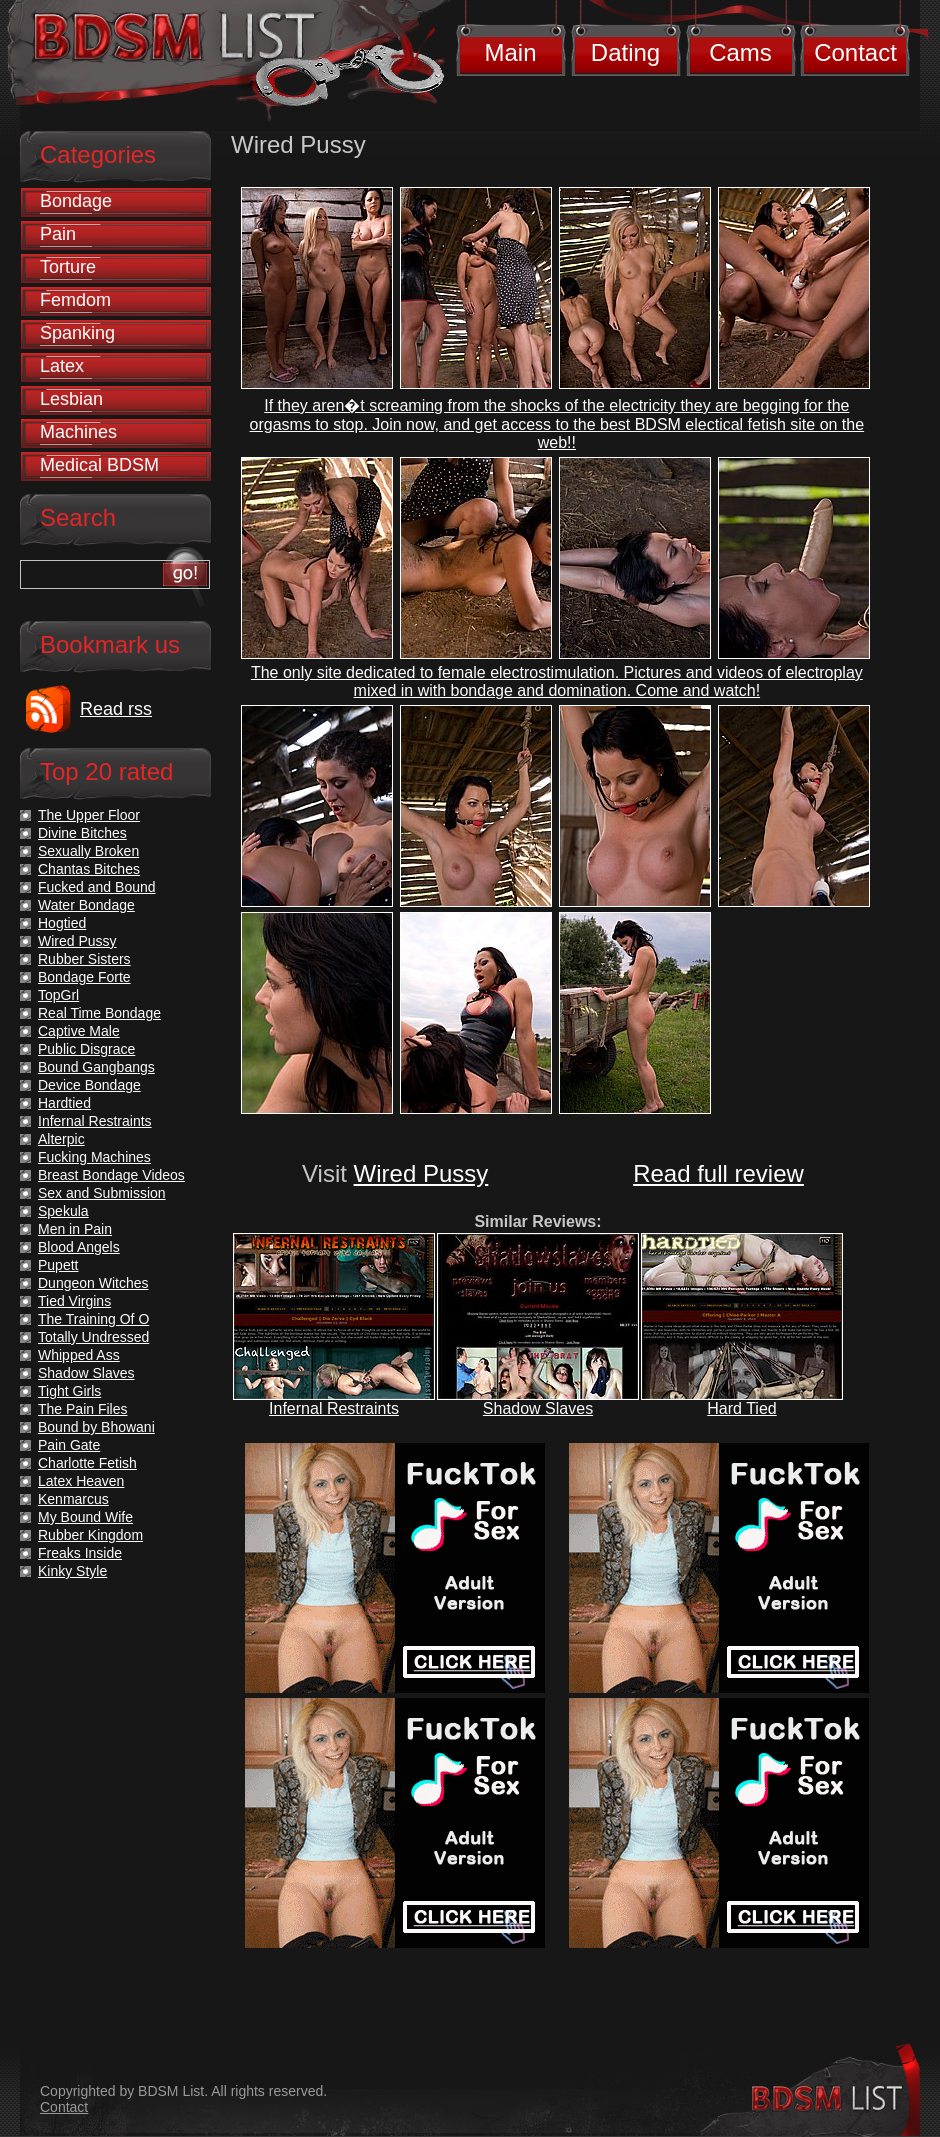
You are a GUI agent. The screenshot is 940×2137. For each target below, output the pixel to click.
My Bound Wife (85, 1517)
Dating (625, 52)
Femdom (75, 300)
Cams (740, 52)
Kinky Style (72, 1571)
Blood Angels (79, 1247)
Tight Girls (69, 1391)
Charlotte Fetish (87, 1463)
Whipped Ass (79, 1355)
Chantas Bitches (89, 869)
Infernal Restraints (334, 1408)
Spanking (77, 333)
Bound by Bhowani (96, 1427)
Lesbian (71, 399)
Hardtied (64, 1103)
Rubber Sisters (84, 959)
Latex (62, 366)
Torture (68, 267)
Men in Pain (75, 1229)
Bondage (76, 201)
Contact (855, 52)
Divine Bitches (82, 833)
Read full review (718, 1173)
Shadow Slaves (538, 1408)
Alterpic (61, 1139)
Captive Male (79, 1031)
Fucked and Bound (97, 887)
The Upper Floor (89, 815)
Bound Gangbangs (96, 1067)
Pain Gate (69, 1445)
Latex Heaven (81, 1481)
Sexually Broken (88, 851)
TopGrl (58, 995)
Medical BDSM (99, 465)
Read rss (116, 709)
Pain (58, 234)
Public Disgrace (86, 1049)
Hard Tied (741, 1408)
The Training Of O (93, 1319)
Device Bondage (89, 1085)
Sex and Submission (102, 1193)
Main (510, 52)
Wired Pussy (421, 1173)
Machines (78, 432)
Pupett (58, 1265)
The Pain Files (82, 1409)
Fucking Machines (94, 1157)
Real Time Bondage (99, 1013)
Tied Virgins (74, 1301)
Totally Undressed (93, 1337)
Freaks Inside (80, 1553)
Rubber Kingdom (90, 1535)
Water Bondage (86, 905)
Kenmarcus (73, 1499)
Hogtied (62, 923)
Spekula (63, 1211)
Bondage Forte (84, 977)
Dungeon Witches (93, 1283)
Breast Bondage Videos (111, 1175)
